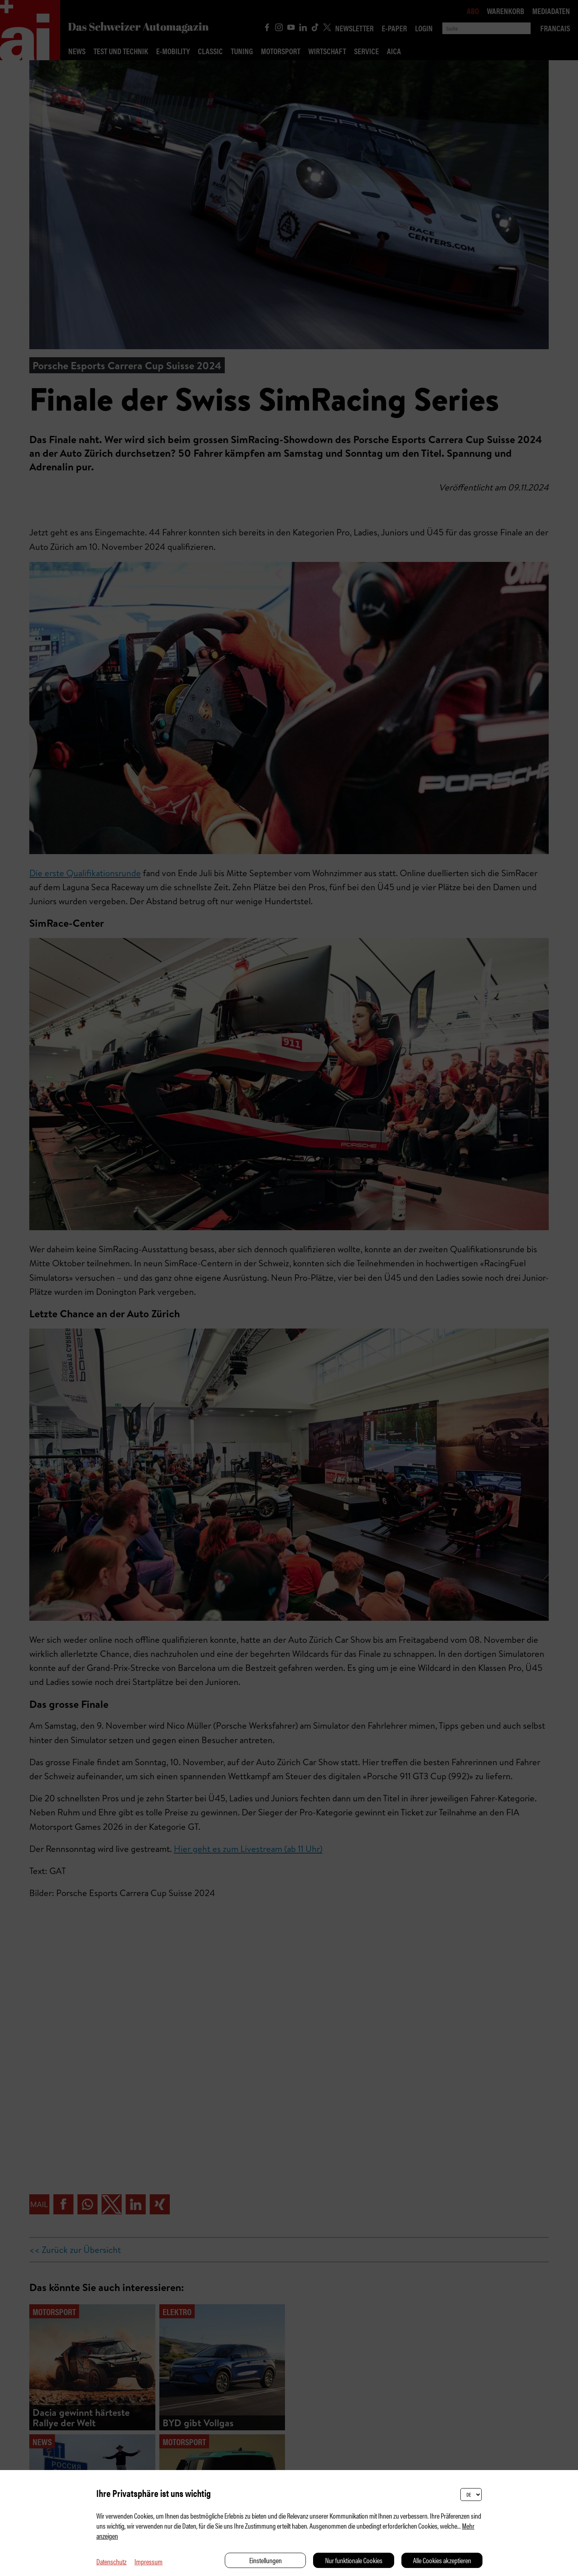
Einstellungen (265, 2560)
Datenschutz (111, 2561)
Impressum (148, 2561)
